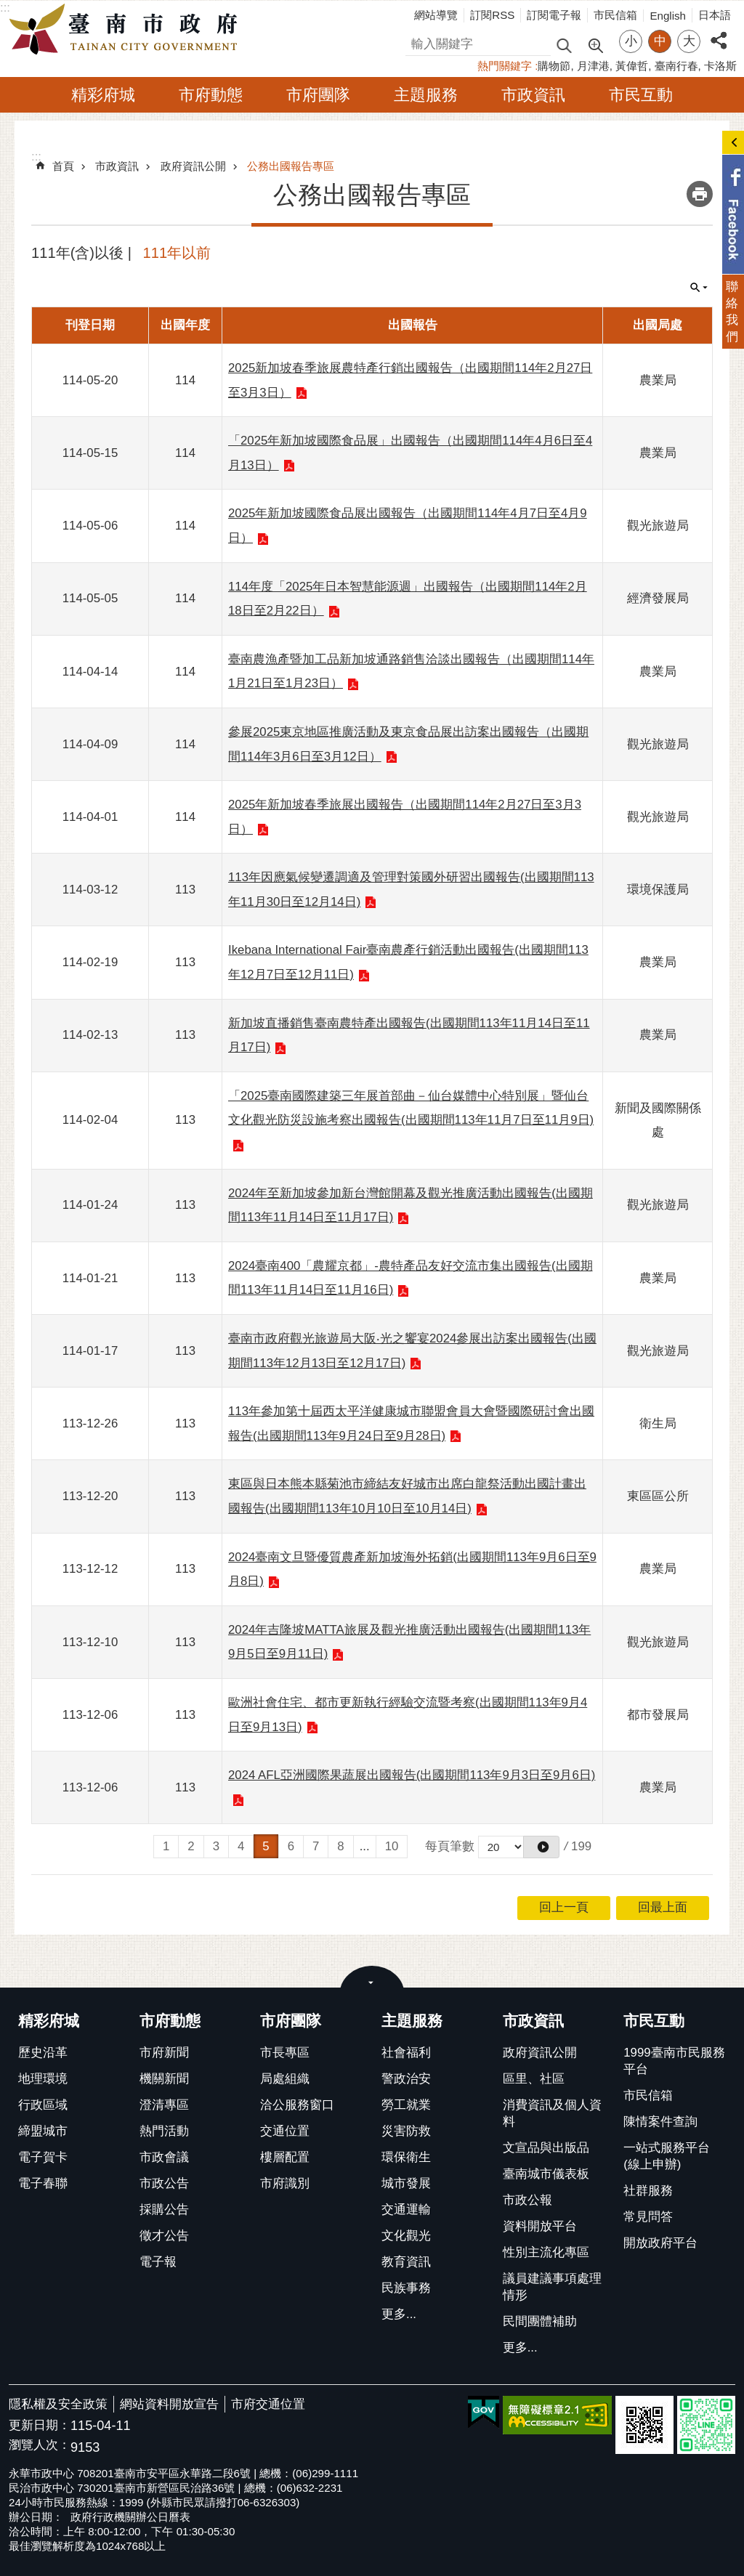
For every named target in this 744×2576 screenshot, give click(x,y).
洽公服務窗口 (297, 2105)
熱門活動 (164, 2131)
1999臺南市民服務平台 (673, 2061)
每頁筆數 (449, 1846)
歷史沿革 (43, 2052)
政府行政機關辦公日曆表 (130, 2517)
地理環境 (43, 2079)
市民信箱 (615, 15)
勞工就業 (406, 2105)
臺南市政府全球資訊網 (127, 30)
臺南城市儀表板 (546, 2174)
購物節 (554, 66)
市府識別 (285, 2183)
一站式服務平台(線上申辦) (666, 2156)
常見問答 (648, 2217)
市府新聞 (164, 2052)
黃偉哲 (631, 66)
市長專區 (285, 2052)
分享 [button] (718, 32)
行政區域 (43, 2105)
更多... (398, 2314)
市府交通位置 (268, 2404)
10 (392, 1846)
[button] (541, 1847)
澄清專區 (164, 2105)
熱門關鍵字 (504, 65)
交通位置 (285, 2131)
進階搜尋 (595, 44)
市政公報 (527, 2200)
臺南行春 (676, 66)
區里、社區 (534, 2079)
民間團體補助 (540, 2321)
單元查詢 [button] (699, 288)
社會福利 (406, 2052)
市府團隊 (318, 95)
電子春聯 (43, 2183)
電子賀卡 (43, 2157)
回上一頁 (564, 1907)
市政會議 (164, 2157)
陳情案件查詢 (660, 2122)
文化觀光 (406, 2236)
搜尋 (417, 42)
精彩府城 (103, 95)
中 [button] (660, 41)
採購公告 (164, 2209)
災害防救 (406, 2131)
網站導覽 (436, 15)
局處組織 (285, 2079)
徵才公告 (164, 2236)
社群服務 (648, 2191)
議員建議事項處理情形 (552, 2287)
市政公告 (164, 2183)
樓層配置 (285, 2157)
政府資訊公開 (193, 166)
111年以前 (177, 253)
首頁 (63, 166)
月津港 (593, 66)
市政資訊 (533, 95)
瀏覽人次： (39, 2445)
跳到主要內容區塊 (7, 7)
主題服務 (426, 95)
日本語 (714, 15)
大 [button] (689, 41)
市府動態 (211, 95)
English (668, 15)
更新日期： (39, 2425)
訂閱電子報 (554, 15)
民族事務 (406, 2288)
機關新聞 (164, 2079)
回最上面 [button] (662, 1907)
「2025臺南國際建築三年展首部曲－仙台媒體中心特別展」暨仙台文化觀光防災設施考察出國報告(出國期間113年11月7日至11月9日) (411, 1108)
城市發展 (406, 2183)
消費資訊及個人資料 (552, 2113)
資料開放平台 (540, 2226)
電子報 (158, 2262)
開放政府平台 (660, 2243)
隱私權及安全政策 (58, 2404)
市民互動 (641, 95)
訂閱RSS (492, 15)
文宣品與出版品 (546, 2148)
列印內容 (700, 194)
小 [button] (631, 41)
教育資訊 (406, 2262)
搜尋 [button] (564, 44)
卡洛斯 (720, 66)
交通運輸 (406, 2209)
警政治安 (406, 2079)
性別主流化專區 (546, 2252)
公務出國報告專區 (290, 166)
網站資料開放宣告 (169, 2404)
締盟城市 (43, 2131)
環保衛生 (406, 2157)
